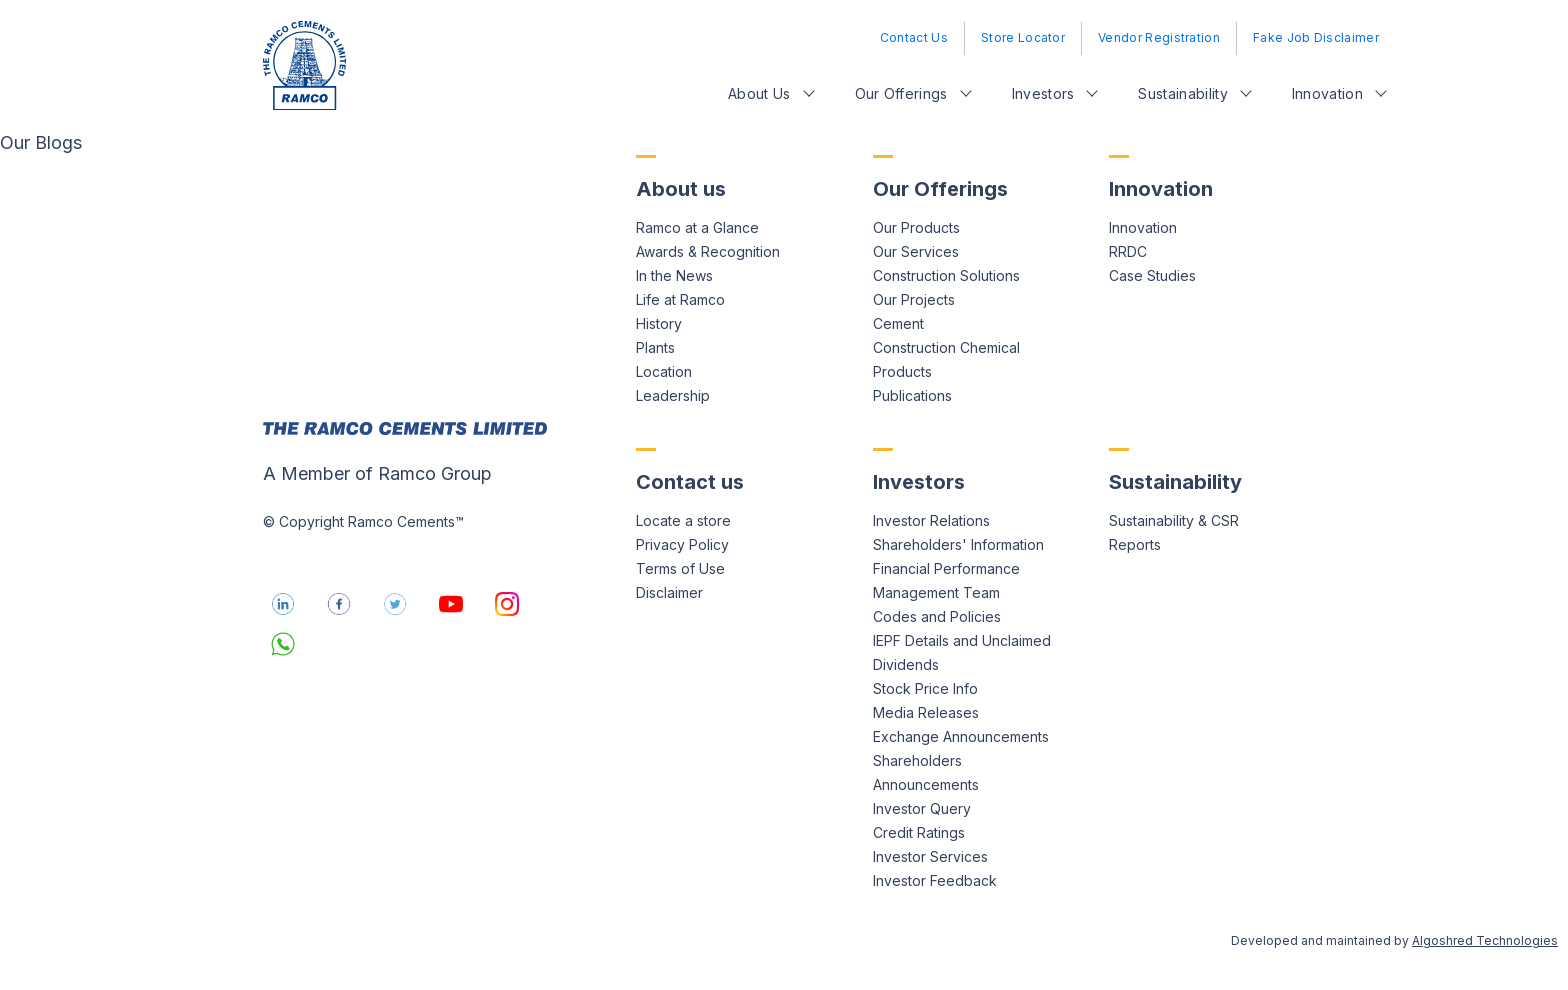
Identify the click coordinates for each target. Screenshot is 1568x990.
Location (664, 371)
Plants (655, 347)
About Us (759, 93)
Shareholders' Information (958, 544)
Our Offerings (901, 93)
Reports (1135, 544)
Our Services (916, 251)
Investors (1043, 93)
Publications (912, 395)
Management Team (936, 592)
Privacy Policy (682, 544)
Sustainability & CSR (1174, 520)
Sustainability (1182, 93)
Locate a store (683, 520)
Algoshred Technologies (1485, 940)
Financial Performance (946, 568)
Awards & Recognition (708, 251)
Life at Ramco (680, 299)
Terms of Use (680, 568)
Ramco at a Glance (697, 227)
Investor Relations (931, 520)
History (659, 323)
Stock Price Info (925, 688)
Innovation (1327, 93)
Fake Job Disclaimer (1316, 37)
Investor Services (930, 856)
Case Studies (1152, 275)
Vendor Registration (1159, 37)
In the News (674, 275)
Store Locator (1023, 37)
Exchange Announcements (961, 736)
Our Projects (914, 299)
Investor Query (922, 808)
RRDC (1128, 251)
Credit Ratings (919, 832)
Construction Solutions (946, 275)
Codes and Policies (937, 616)
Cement (898, 323)
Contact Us (914, 37)
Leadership (673, 395)
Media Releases (926, 712)
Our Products (916, 227)
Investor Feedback (935, 880)
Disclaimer (669, 592)
